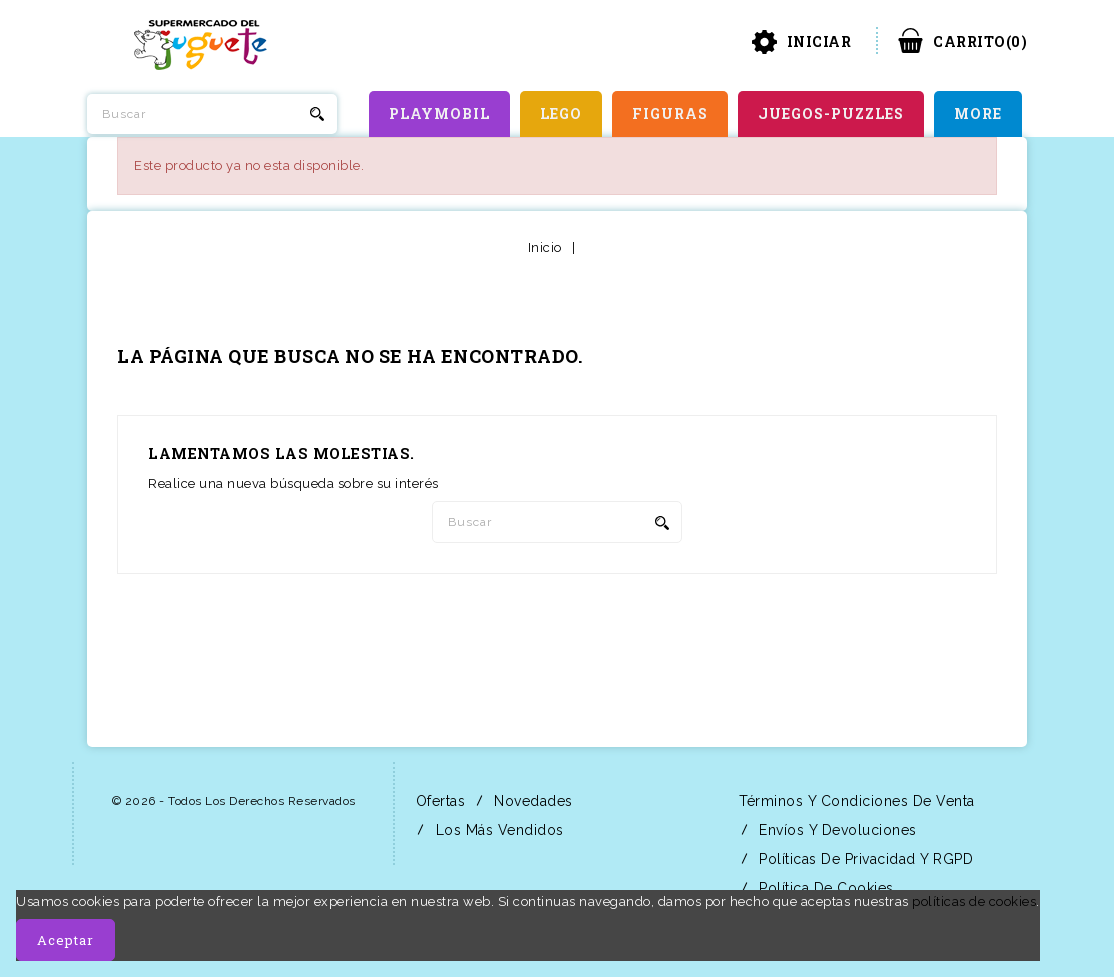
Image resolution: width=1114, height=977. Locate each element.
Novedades (531, 801)
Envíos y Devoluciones (836, 830)
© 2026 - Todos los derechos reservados (234, 801)
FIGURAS (670, 113)
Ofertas (438, 801)
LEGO (561, 113)
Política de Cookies (824, 888)
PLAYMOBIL (439, 113)
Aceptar (65, 940)
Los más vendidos (497, 830)
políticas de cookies (974, 901)
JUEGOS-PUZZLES (831, 113)
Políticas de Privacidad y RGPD (864, 859)
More (978, 113)
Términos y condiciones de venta (855, 801)
